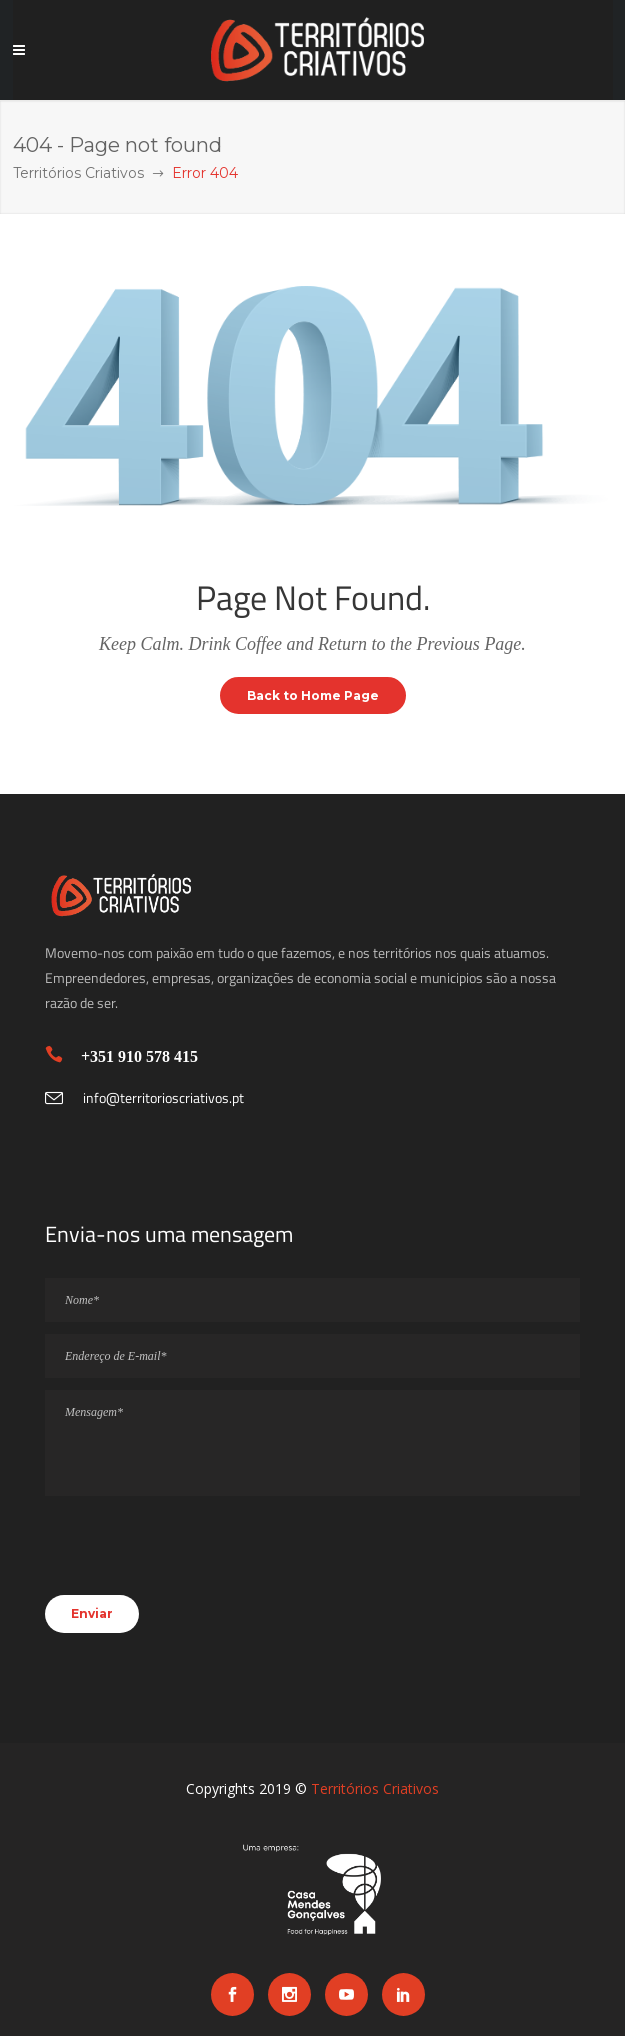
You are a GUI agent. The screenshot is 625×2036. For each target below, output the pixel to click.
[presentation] (197, 1555)
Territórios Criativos (78, 173)
